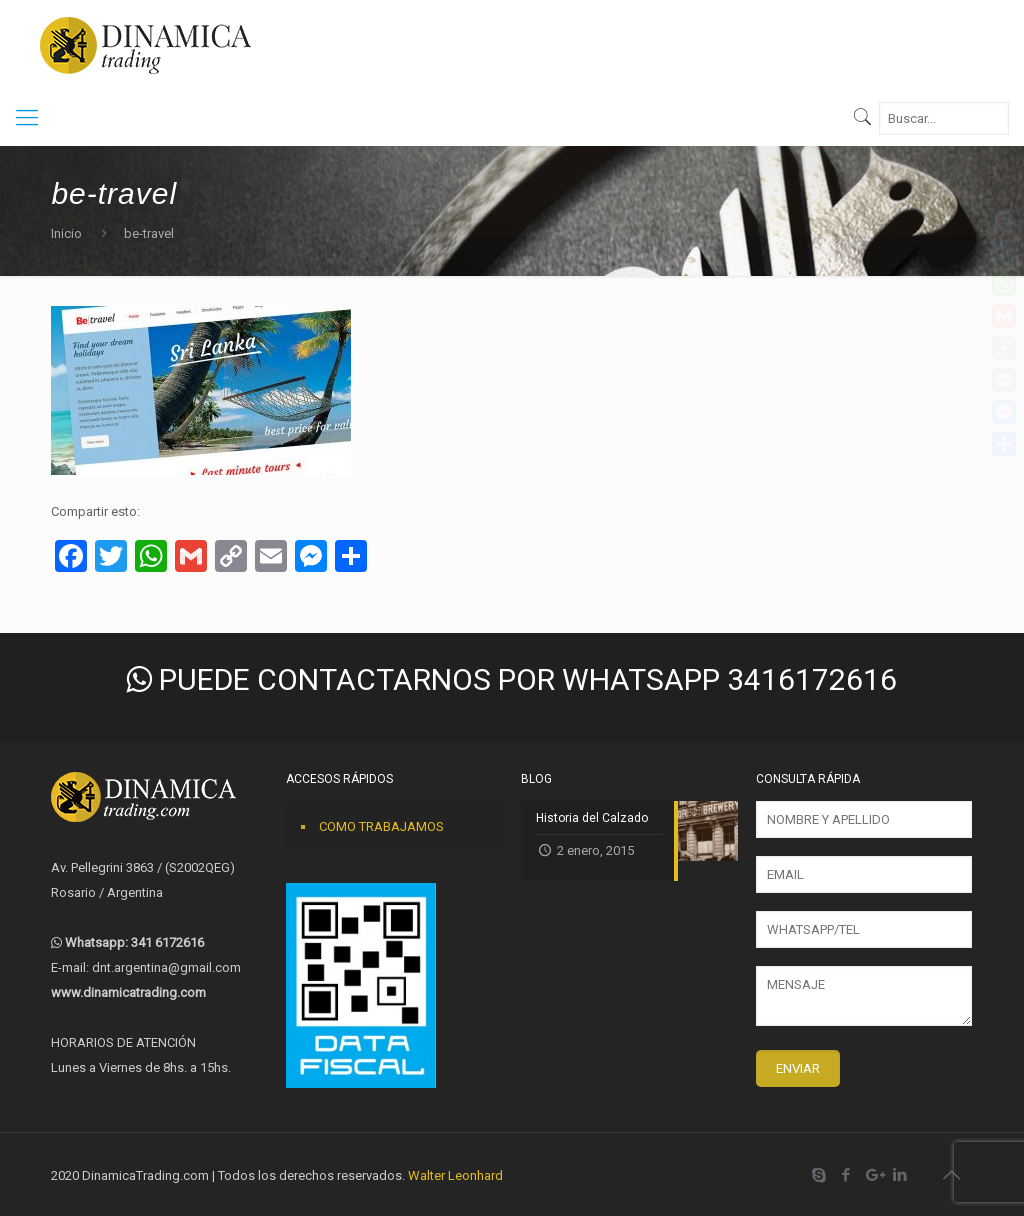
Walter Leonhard (455, 1175)
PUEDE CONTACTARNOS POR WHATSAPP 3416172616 (511, 679)
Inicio (66, 233)
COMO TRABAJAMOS (381, 826)
